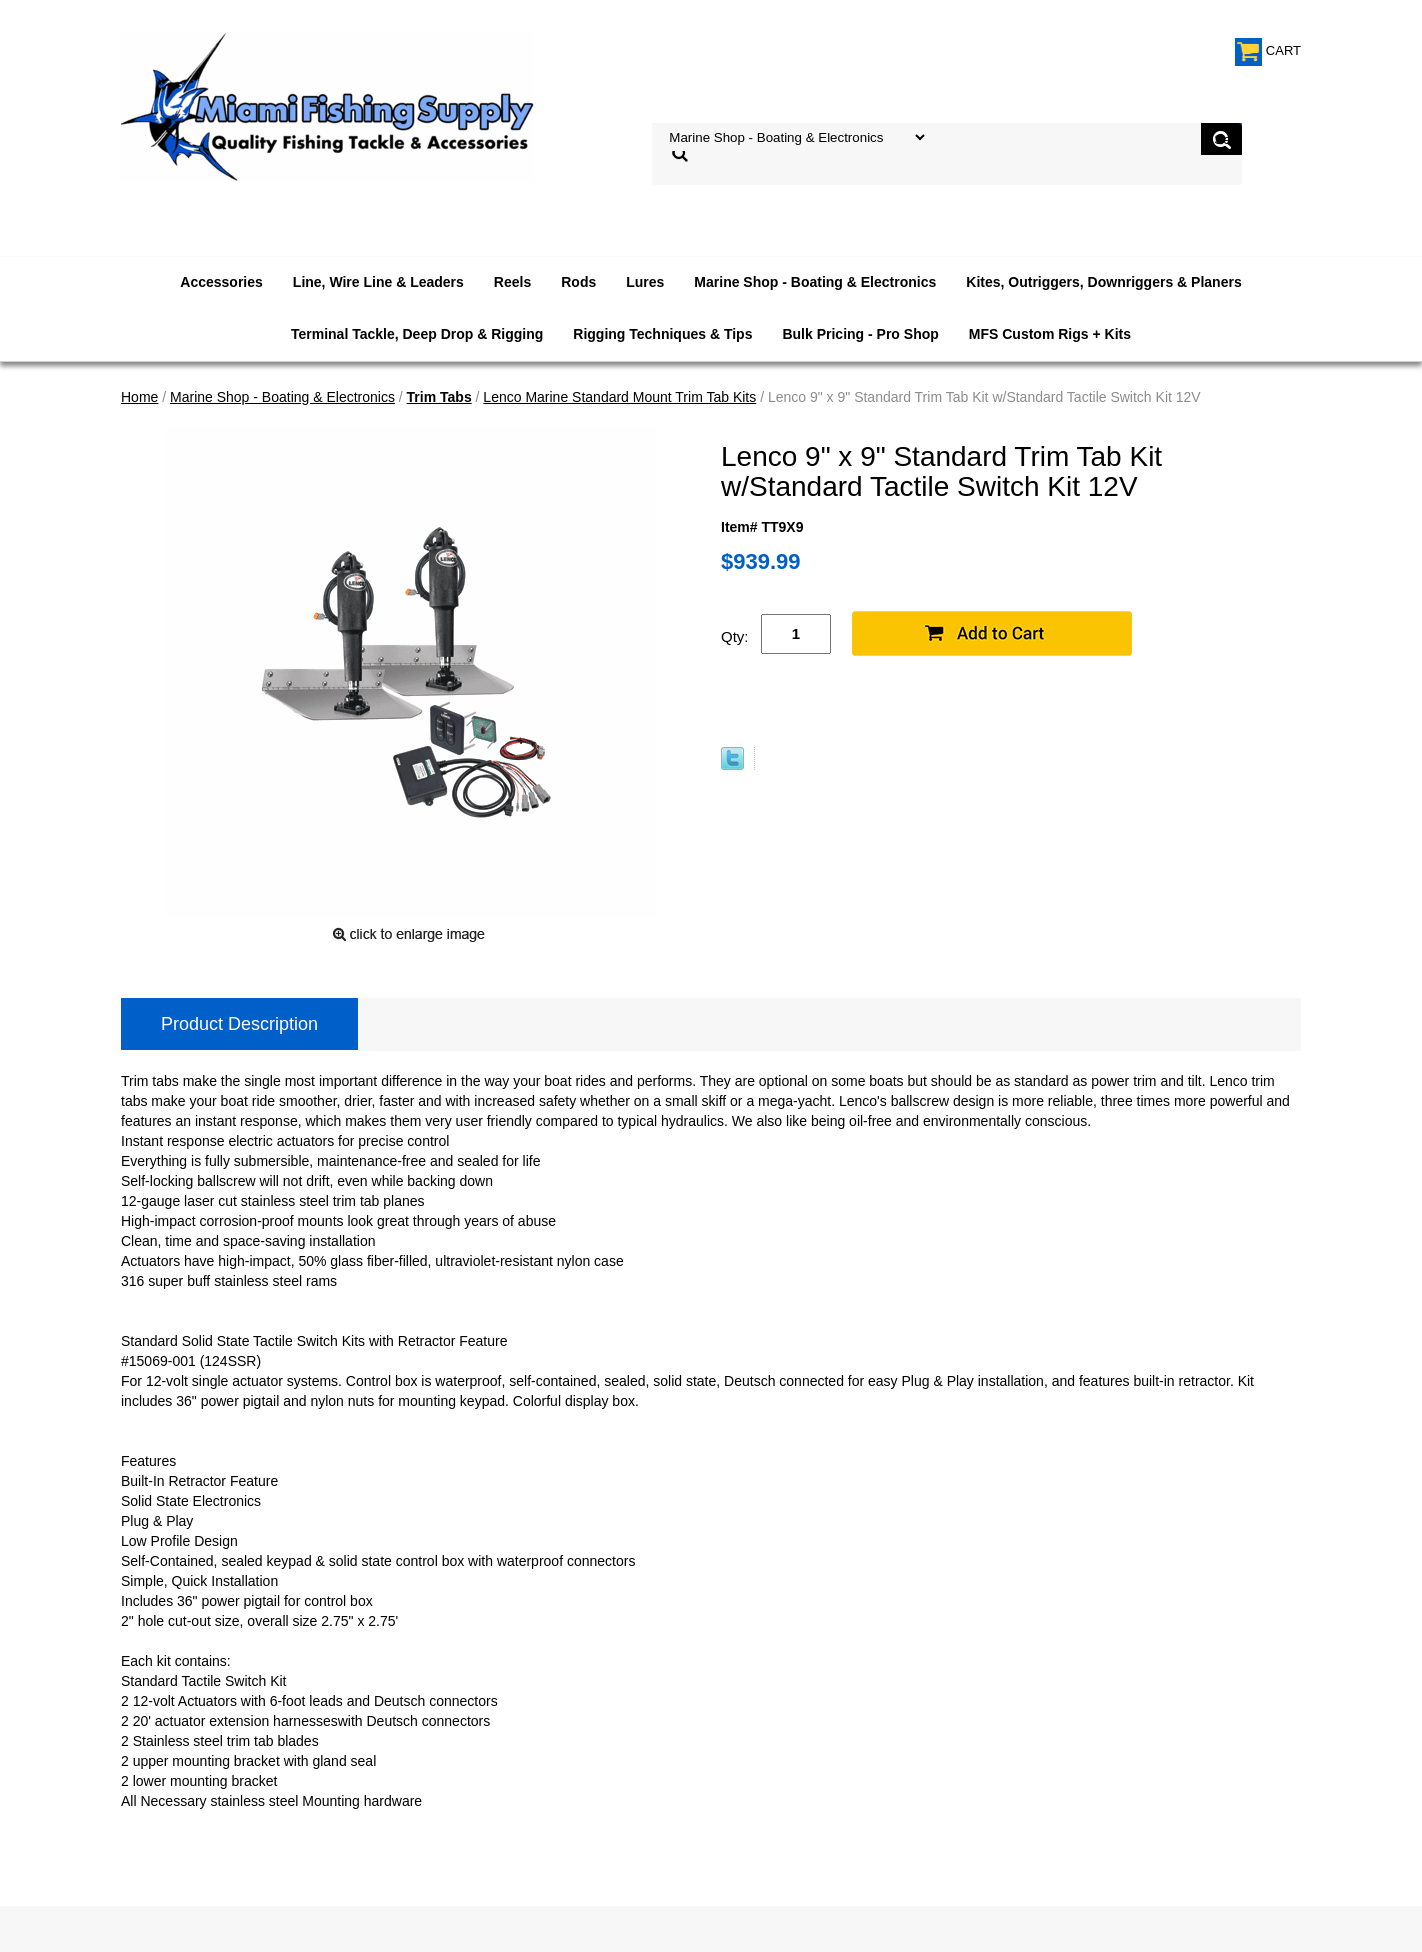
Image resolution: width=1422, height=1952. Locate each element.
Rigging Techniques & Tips (662, 334)
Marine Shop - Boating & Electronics (815, 282)
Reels (512, 282)
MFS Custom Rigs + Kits (1050, 334)
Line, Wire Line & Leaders (378, 282)
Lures (645, 282)
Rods (578, 282)
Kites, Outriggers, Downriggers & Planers (1103, 282)
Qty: (735, 636)
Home (139, 397)
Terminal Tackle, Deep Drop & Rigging (417, 334)
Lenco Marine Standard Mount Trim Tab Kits (619, 397)
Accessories (221, 282)
